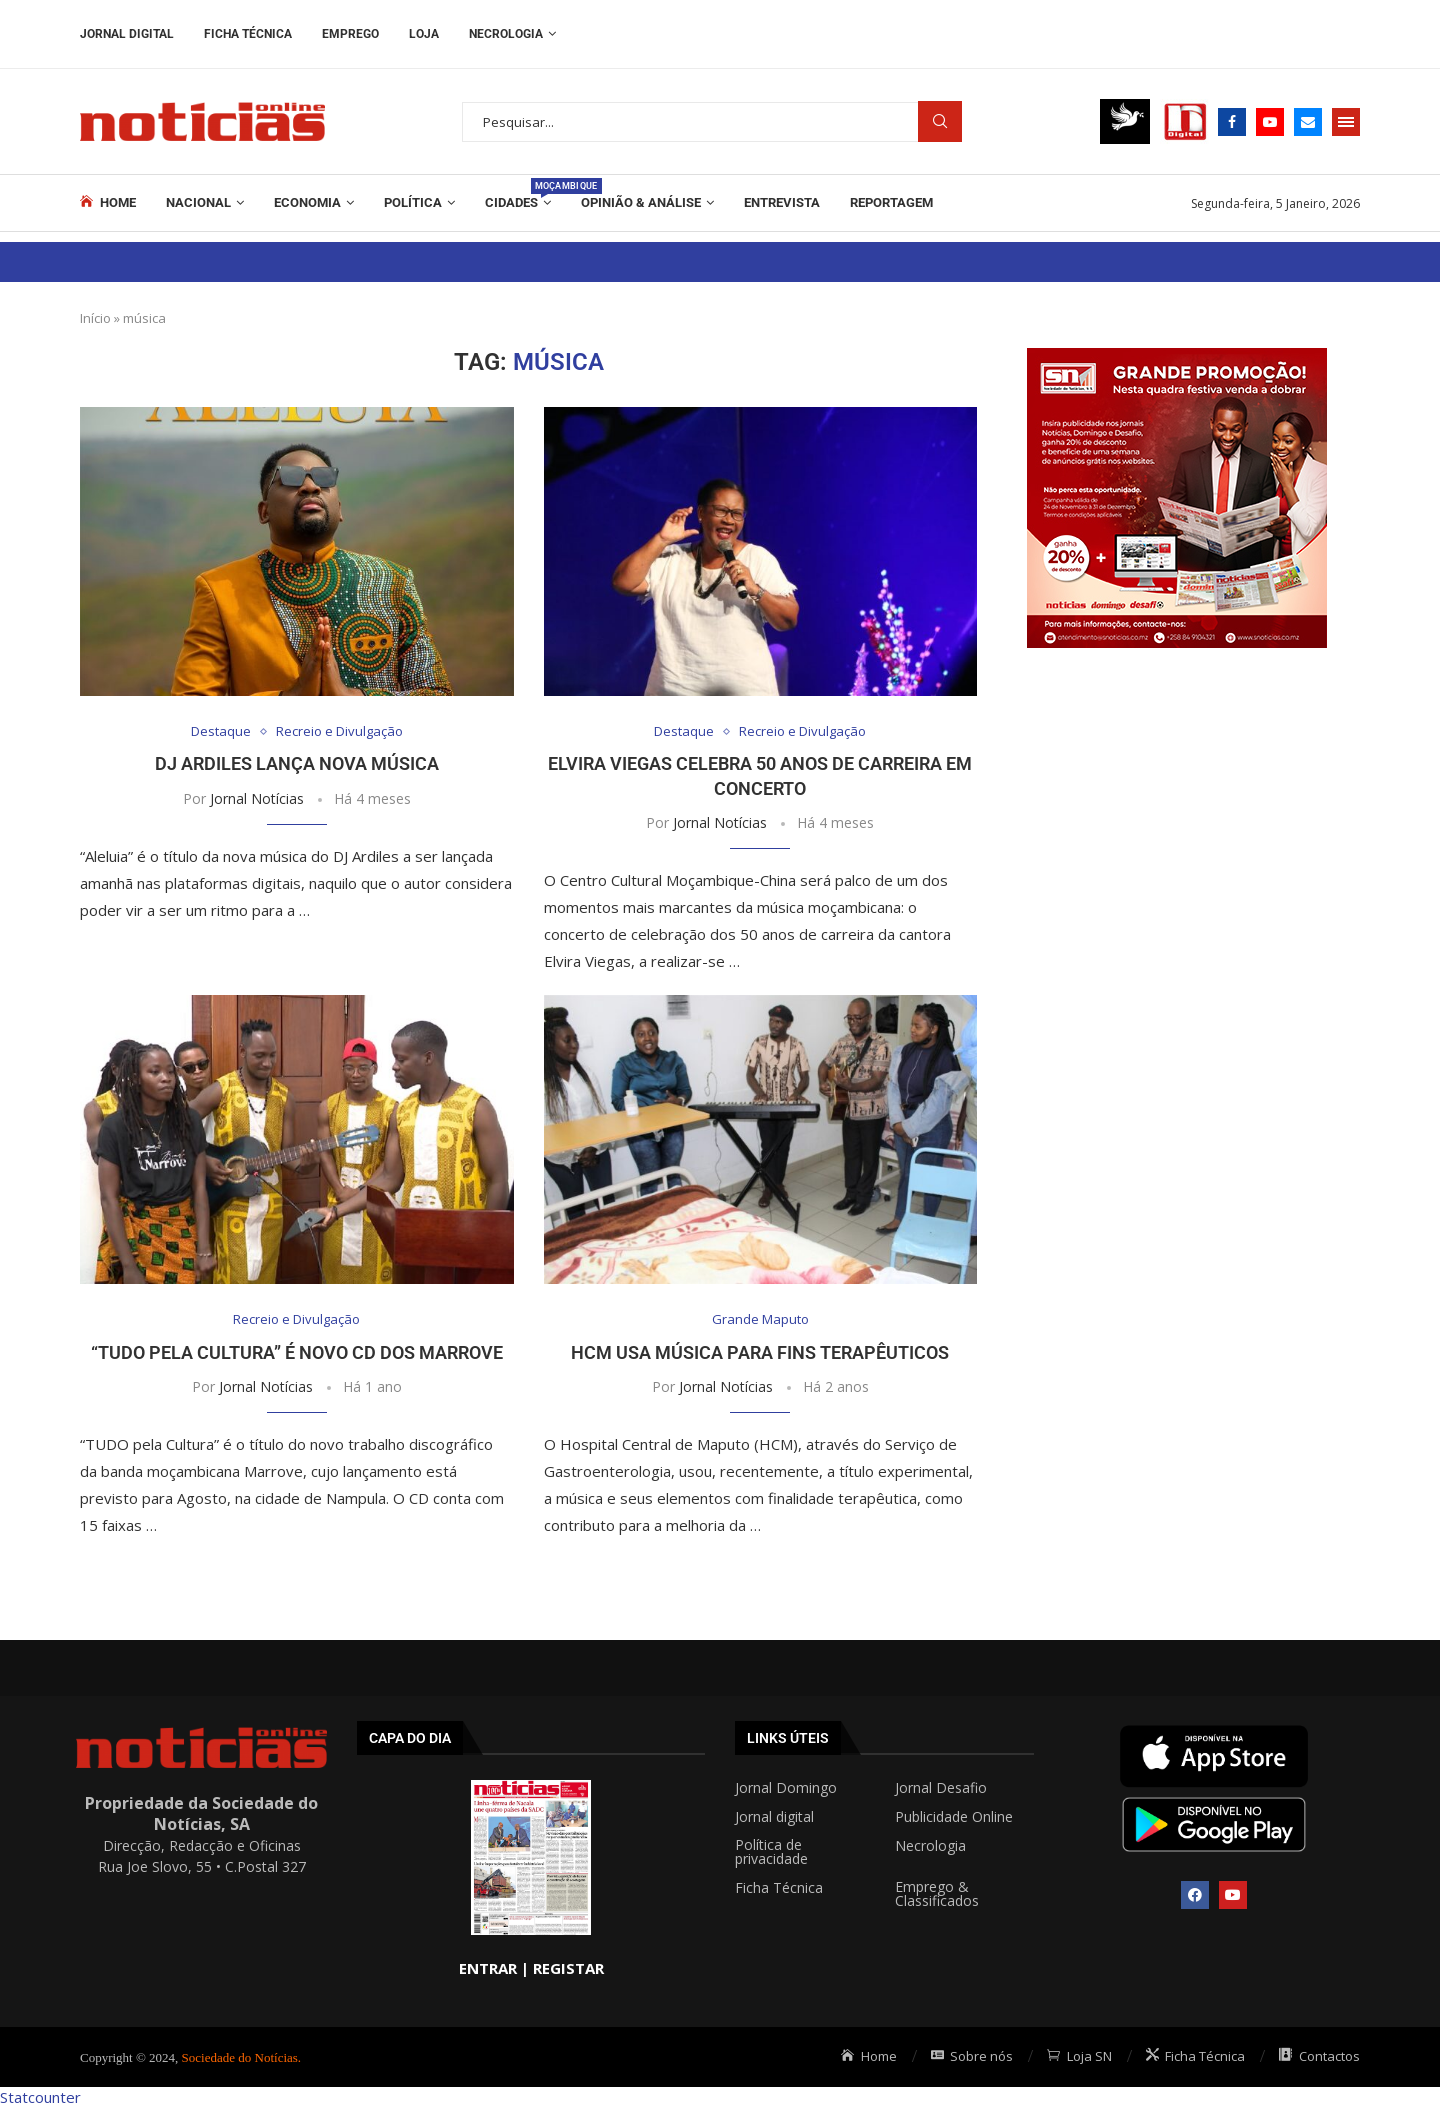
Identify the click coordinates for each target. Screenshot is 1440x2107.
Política (413, 202)
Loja (424, 34)
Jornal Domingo (786, 1788)
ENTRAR (488, 1968)
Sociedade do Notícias (240, 2057)
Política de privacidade (771, 1852)
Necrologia (506, 34)
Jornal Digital (127, 34)
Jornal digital (774, 1817)
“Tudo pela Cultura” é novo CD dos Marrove (297, 1352)
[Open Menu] (1346, 122)
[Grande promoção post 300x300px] (1177, 358)
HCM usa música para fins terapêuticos (760, 1352)
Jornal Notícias (257, 798)
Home (108, 202)
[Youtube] (1270, 122)
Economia (307, 202)
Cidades (518, 194)
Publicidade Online (954, 1817)
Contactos (1319, 2056)
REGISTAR (568, 1968)
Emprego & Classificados (937, 1894)
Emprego (350, 34)
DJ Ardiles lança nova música (297, 763)
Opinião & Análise (641, 202)
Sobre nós (972, 2056)
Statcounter (40, 2097)
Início (95, 318)
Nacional (198, 202)
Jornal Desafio (941, 1788)
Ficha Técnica (248, 34)
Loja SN (1079, 2056)
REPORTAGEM (891, 202)
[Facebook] (1232, 122)
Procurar (940, 121)
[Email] (1308, 122)
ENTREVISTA (782, 202)
